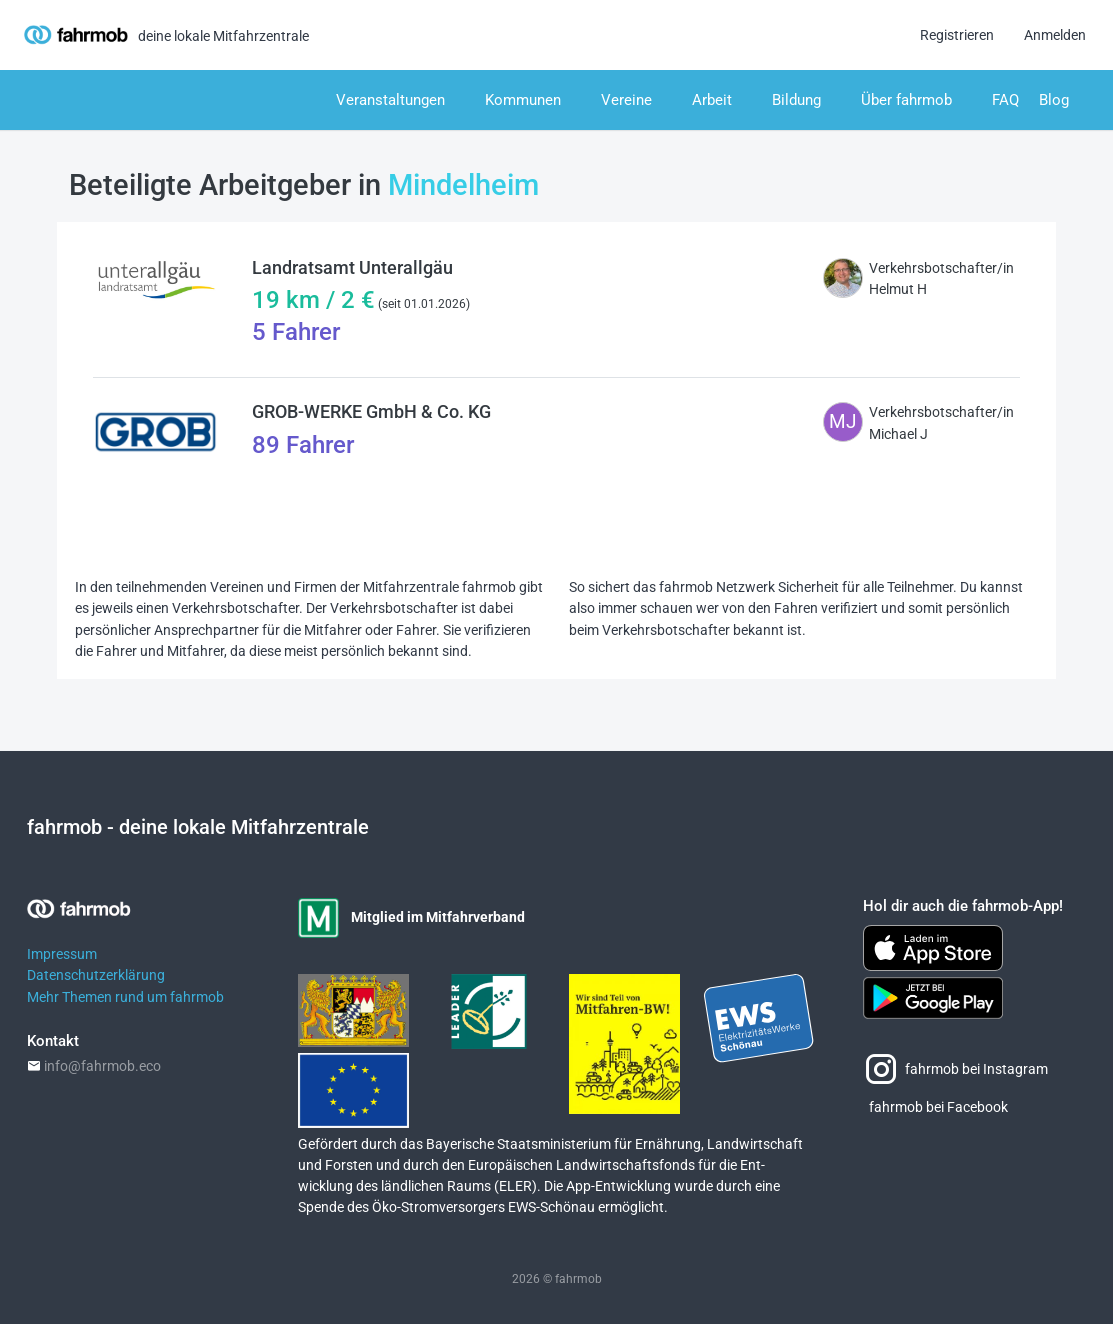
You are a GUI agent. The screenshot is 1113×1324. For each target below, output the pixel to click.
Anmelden (1055, 35)
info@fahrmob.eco (102, 1066)
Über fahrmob (906, 100)
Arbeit (712, 100)
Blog (1054, 100)
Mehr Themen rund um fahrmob (125, 997)
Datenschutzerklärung (96, 975)
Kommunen (523, 100)
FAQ (1005, 100)
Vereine (626, 100)
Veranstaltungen (390, 100)
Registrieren (957, 35)
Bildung (796, 100)
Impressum (62, 954)
